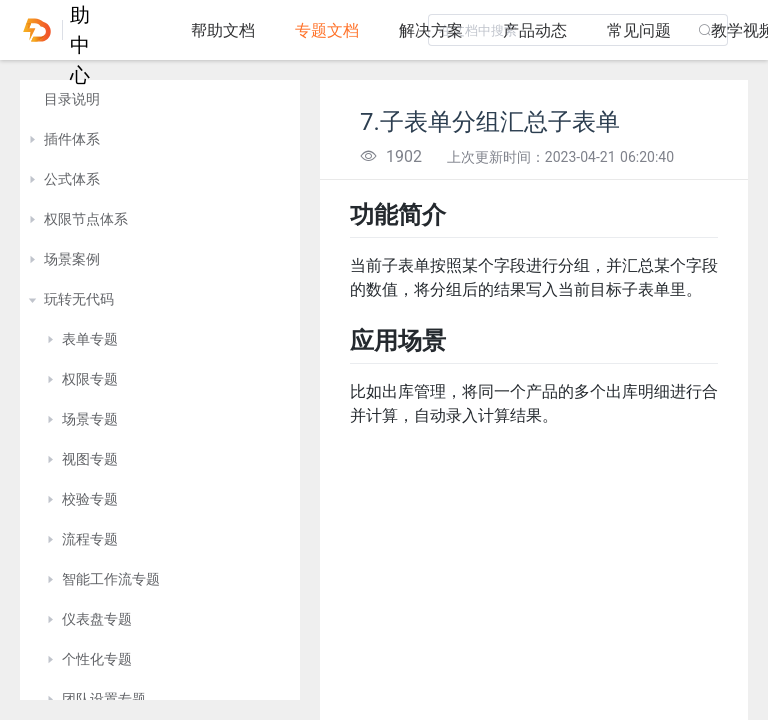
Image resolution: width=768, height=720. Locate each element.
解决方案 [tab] (431, 30)
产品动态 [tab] (535, 30)
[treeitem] (160, 100)
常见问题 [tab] (639, 30)
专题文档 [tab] (327, 30)
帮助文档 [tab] (223, 30)
